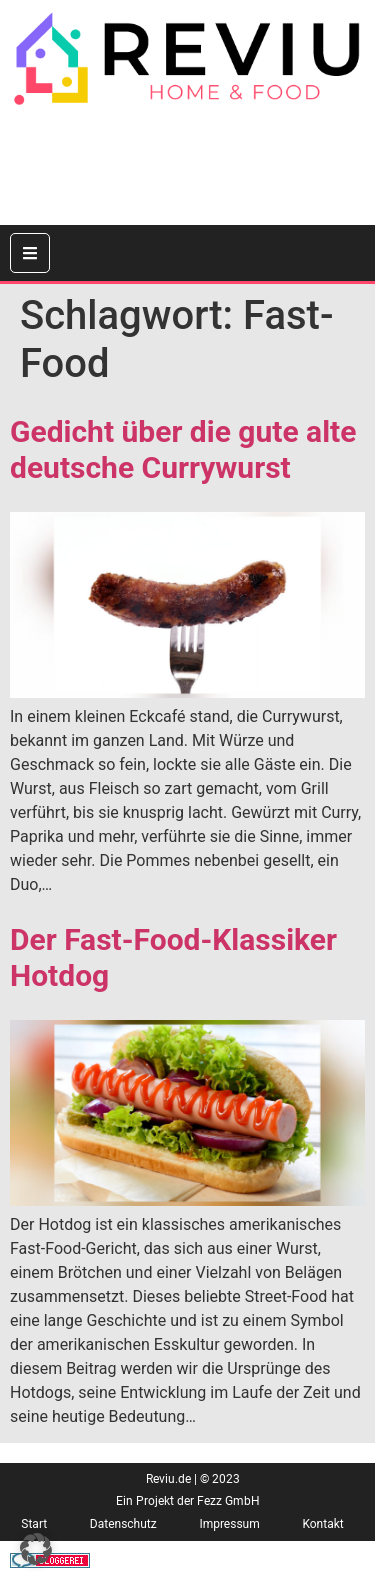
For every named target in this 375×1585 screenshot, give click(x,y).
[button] (36, 1549)
